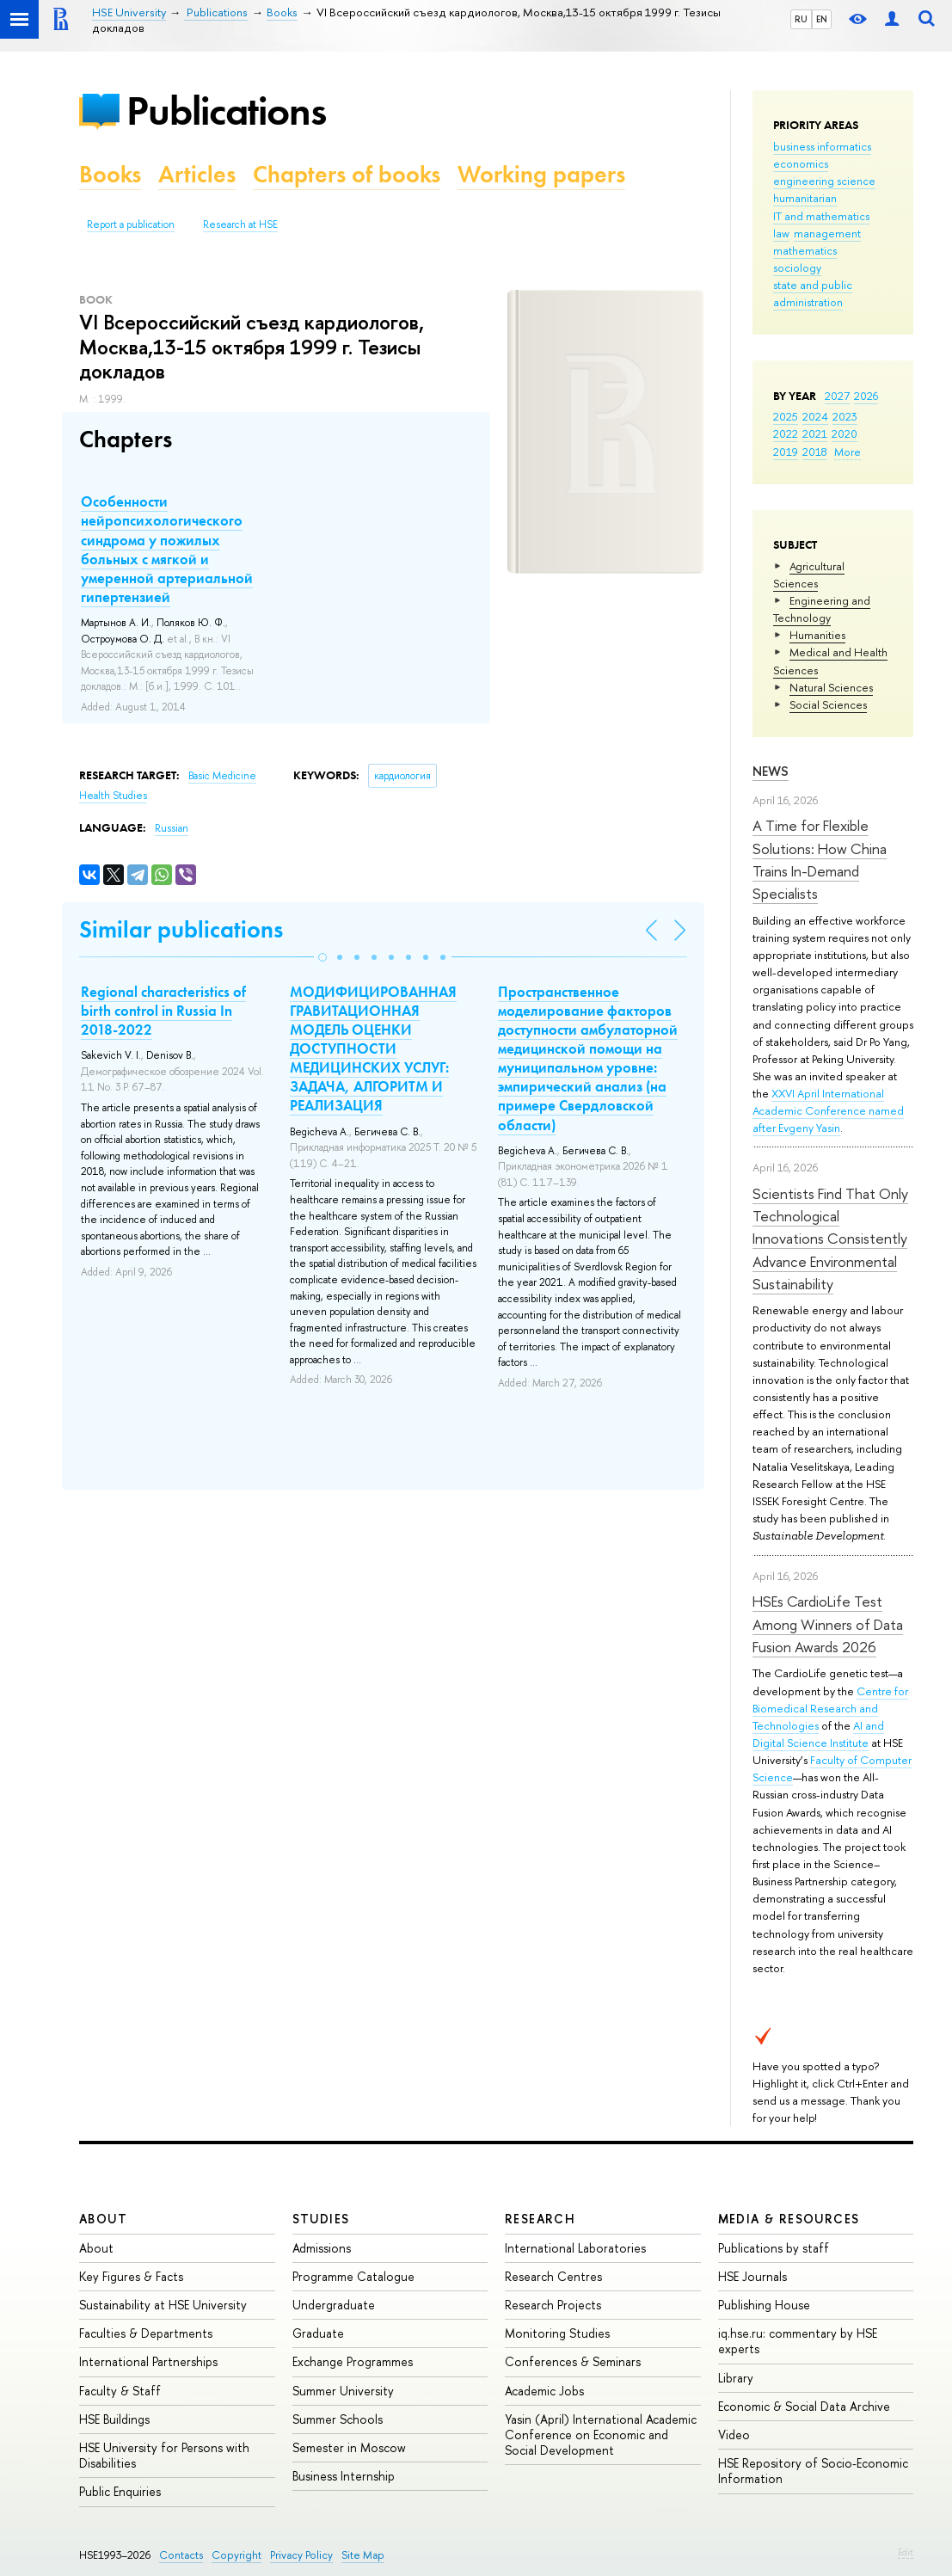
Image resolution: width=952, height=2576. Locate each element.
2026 (866, 395)
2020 (844, 433)
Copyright (236, 2555)
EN (821, 19)
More (847, 451)
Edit (905, 2552)
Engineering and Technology (821, 609)
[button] (322, 957)
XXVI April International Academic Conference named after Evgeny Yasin (828, 1110)
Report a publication (131, 224)
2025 (785, 416)
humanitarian (805, 198)
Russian (171, 828)
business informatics (822, 146)
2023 (844, 416)
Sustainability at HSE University (163, 2304)
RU (801, 19)
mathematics (805, 250)
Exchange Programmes (352, 2361)
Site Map (362, 2555)
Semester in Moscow (349, 2447)
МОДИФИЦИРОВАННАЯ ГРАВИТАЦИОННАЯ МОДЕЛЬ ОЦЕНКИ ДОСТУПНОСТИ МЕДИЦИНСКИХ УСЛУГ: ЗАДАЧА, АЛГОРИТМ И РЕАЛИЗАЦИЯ (373, 1049)
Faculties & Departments (145, 2333)
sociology (797, 267)
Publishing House (764, 2304)
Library (735, 2378)
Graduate (318, 2333)
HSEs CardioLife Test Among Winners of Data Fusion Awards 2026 (827, 1624)
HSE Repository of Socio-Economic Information (813, 2471)
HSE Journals (752, 2276)
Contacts (181, 2555)
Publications (226, 110)
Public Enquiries (120, 2491)
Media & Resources (789, 2218)
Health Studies (113, 795)
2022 (785, 433)
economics (800, 163)
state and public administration (812, 293)
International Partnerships (148, 2361)
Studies (321, 2218)
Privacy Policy (301, 2555)
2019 (785, 451)
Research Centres (553, 2276)
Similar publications (181, 929)
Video (734, 2434)
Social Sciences (828, 704)
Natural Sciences (831, 687)
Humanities (817, 634)
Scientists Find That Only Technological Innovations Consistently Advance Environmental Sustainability (830, 1238)
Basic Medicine (222, 776)
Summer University (343, 2390)
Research (540, 2218)
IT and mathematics (821, 216)
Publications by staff (773, 2248)
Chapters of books (346, 174)
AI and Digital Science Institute (818, 1734)
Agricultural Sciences (809, 574)
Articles (197, 174)
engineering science (824, 180)
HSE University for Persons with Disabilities (164, 2455)
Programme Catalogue (353, 2276)
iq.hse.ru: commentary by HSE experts (797, 2341)
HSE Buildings (114, 2419)
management (827, 233)
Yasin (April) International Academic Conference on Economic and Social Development (601, 2434)
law (781, 233)
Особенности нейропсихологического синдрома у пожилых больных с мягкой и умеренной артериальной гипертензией (167, 549)
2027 (837, 395)
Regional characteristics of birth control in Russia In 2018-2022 (163, 1010)
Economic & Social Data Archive (804, 2406)
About (103, 2218)
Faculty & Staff (120, 2390)
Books (110, 174)
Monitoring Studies (557, 2333)
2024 (815, 416)
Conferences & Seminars (573, 2361)
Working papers (541, 174)
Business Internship (343, 2476)
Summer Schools (337, 2419)
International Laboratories (575, 2248)
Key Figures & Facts (131, 2276)
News (770, 771)
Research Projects (553, 2304)
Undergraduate (333, 2304)
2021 (814, 433)
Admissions (321, 2248)
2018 (814, 451)
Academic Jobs (544, 2390)
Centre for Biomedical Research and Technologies (830, 1708)
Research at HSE (240, 224)
